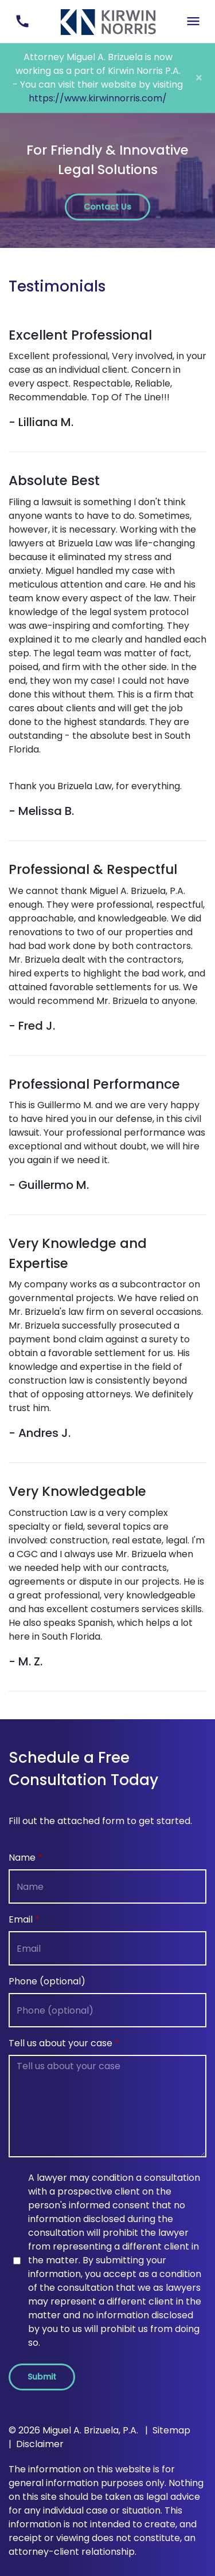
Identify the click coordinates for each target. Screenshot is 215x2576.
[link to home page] (107, 20)
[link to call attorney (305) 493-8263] (22, 21)
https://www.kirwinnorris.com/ (98, 98)
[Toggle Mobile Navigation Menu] (193, 21)
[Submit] (42, 2377)
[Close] (198, 78)
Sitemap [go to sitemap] (171, 2430)
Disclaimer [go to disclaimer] (40, 2444)
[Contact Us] (107, 207)
